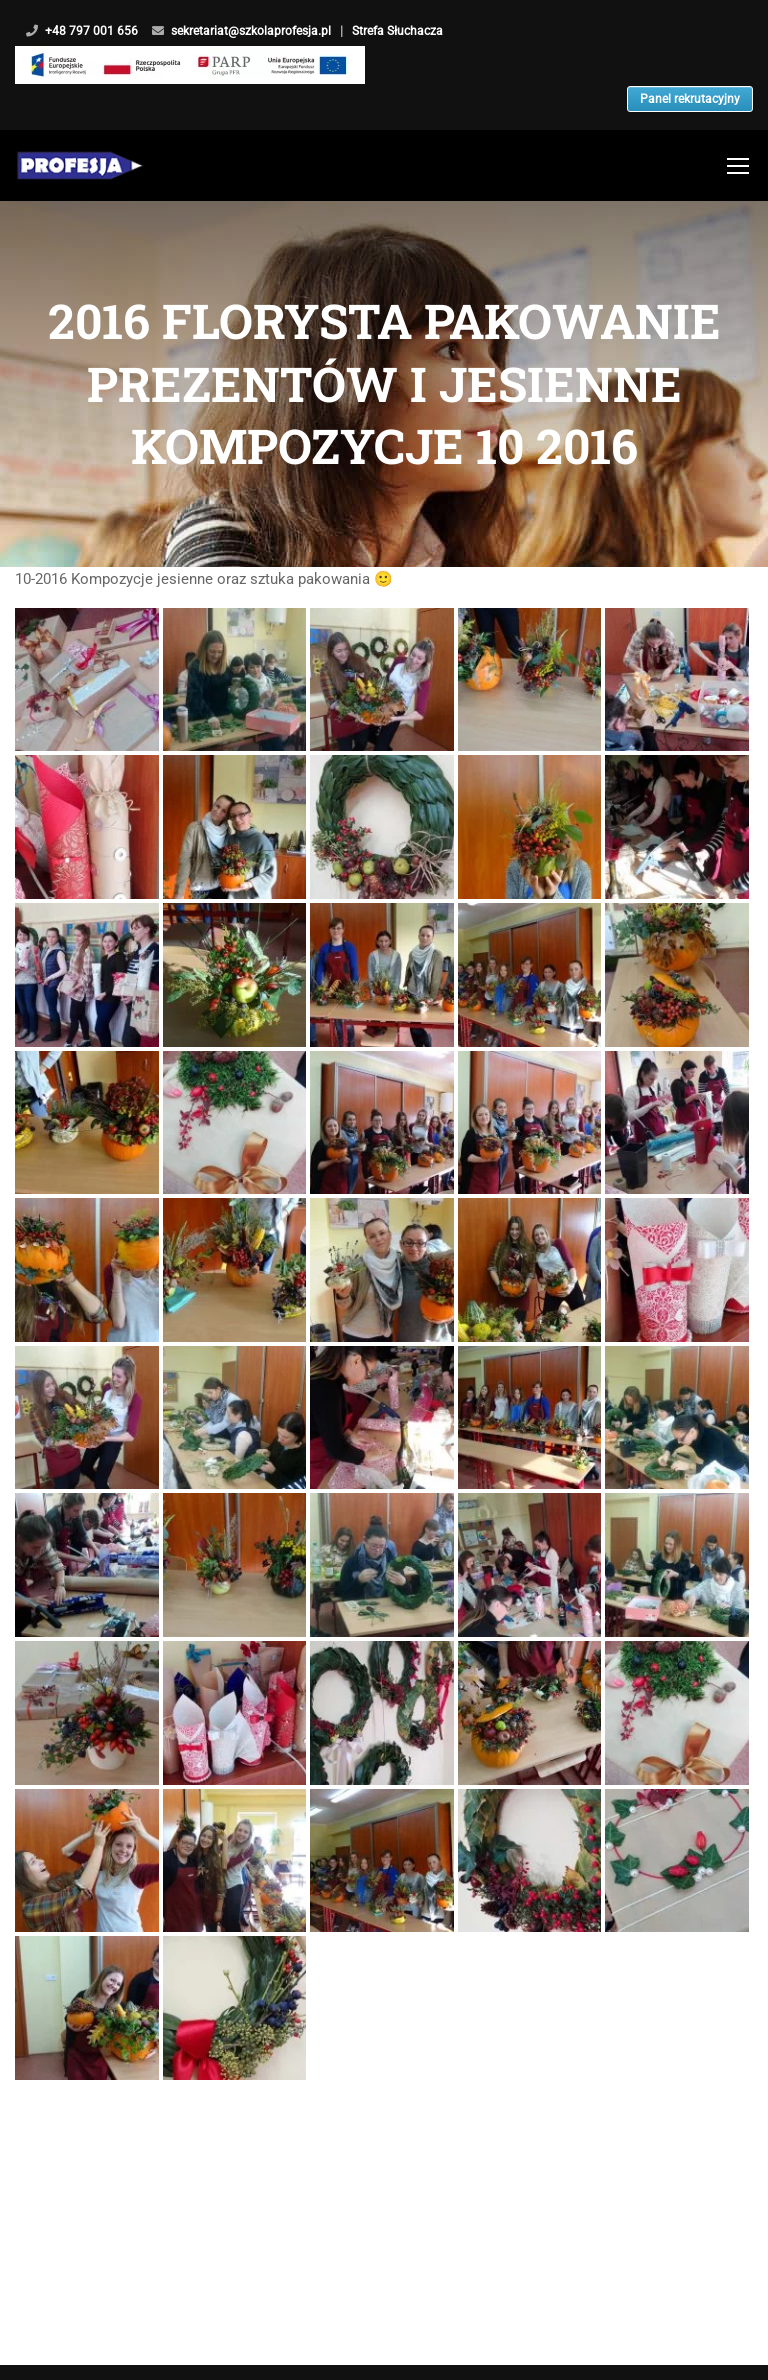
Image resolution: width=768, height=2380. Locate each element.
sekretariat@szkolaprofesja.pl (251, 31)
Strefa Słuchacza (420, 31)
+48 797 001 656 (91, 31)
